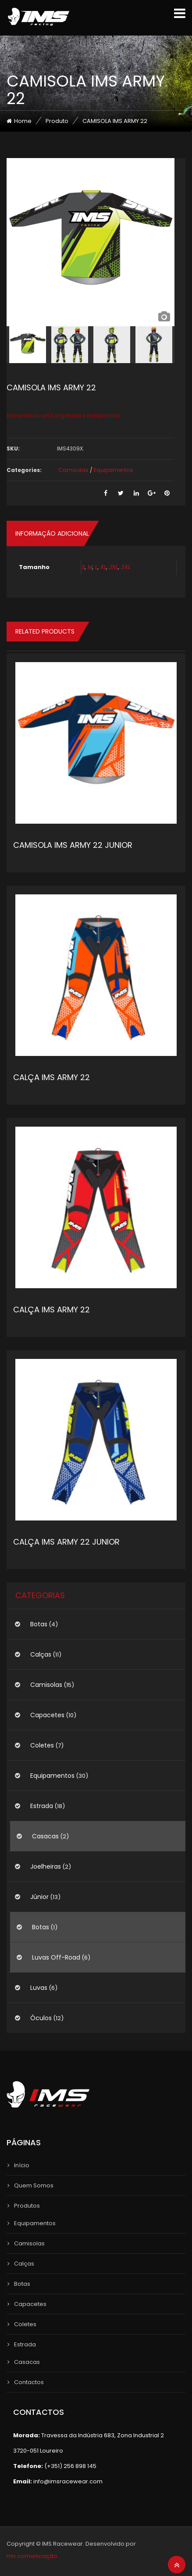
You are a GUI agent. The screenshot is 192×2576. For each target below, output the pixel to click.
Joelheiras (45, 1866)
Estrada (41, 1805)
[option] (90, 242)
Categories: (24, 470)
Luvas (38, 1987)
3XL (125, 567)
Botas (38, 1624)
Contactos (29, 2382)
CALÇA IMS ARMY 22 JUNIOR (66, 1541)
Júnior (39, 1896)
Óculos (41, 2018)
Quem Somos (33, 2185)
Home (23, 121)
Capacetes (47, 1715)
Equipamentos (113, 470)
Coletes (42, 1745)
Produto (57, 121)
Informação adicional (52, 533)
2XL (113, 567)
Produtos (27, 2205)
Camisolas (73, 470)
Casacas (45, 1836)
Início (21, 2165)
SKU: (13, 448)
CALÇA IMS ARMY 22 (51, 1077)
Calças (40, 1654)
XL (103, 567)
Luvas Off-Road (56, 1957)
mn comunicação (32, 2556)
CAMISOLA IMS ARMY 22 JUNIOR (72, 844)
